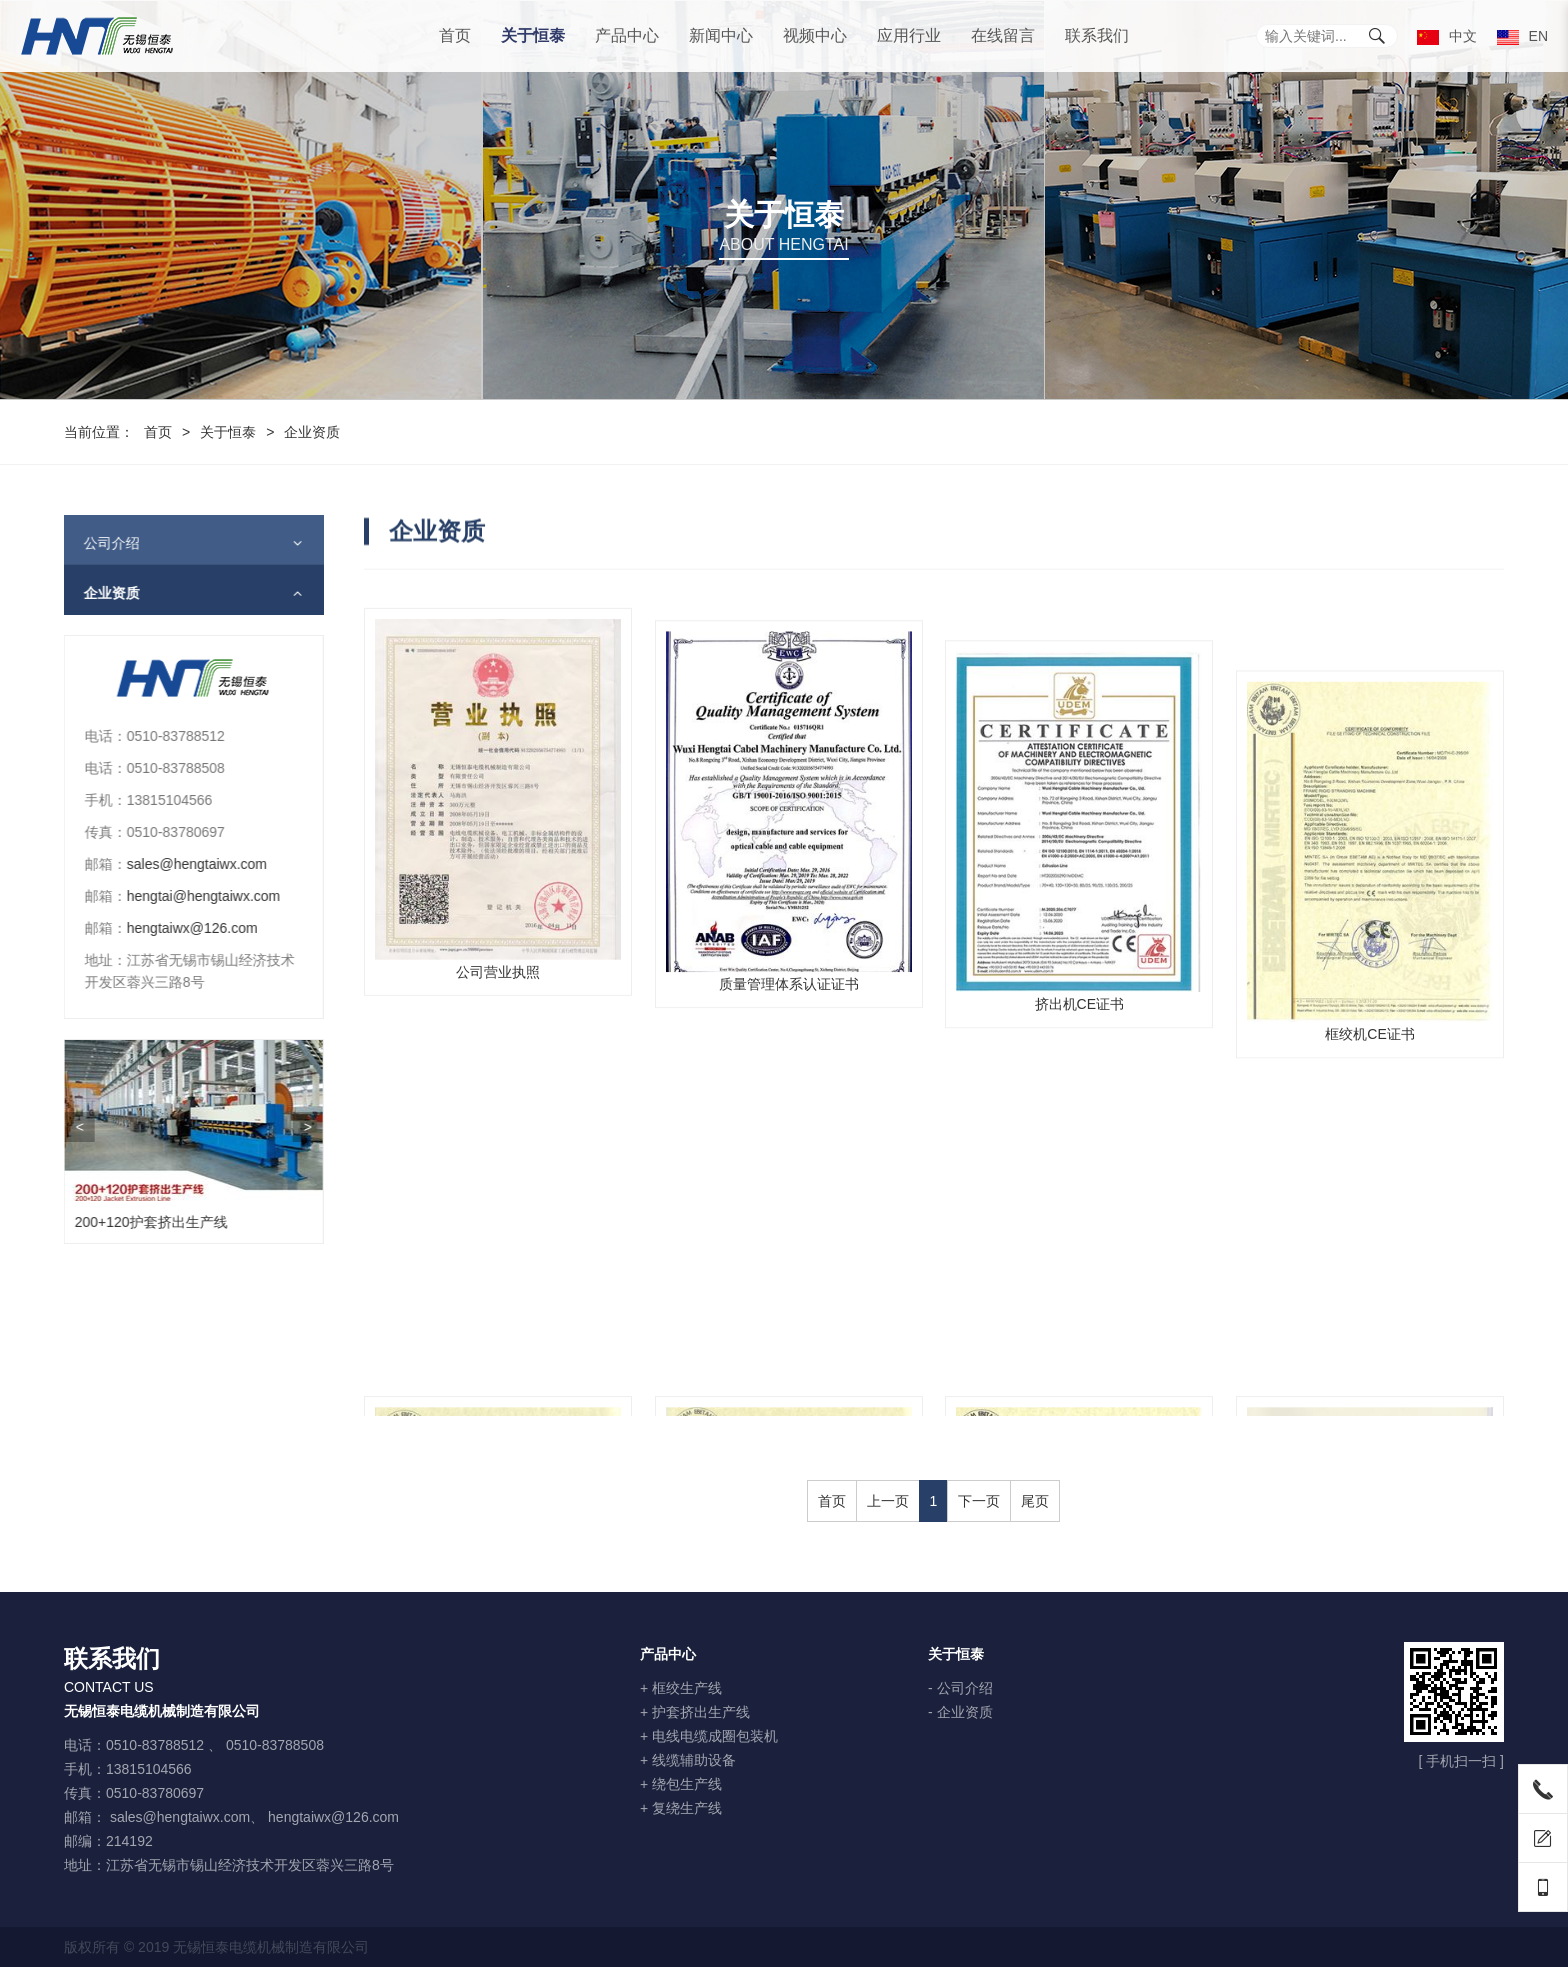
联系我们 (1097, 35)
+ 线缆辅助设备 (688, 1760)
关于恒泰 (533, 35)
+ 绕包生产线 (681, 1784)
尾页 (1035, 1501)
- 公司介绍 (960, 1688)
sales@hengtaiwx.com (183, 864)
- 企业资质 (960, 1712)
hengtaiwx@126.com (178, 928)
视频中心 (815, 35)
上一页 (888, 1501)
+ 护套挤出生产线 (695, 1712)
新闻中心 (721, 35)
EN (1522, 36)
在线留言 (1003, 35)
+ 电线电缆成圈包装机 (709, 1736)
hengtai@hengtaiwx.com (190, 896)
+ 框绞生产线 (681, 1688)
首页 (455, 35)
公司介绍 (98, 543)
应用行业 (909, 35)
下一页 (979, 1501)
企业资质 (98, 593)
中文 (1447, 36)
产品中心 (627, 35)
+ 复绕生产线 (681, 1808)
